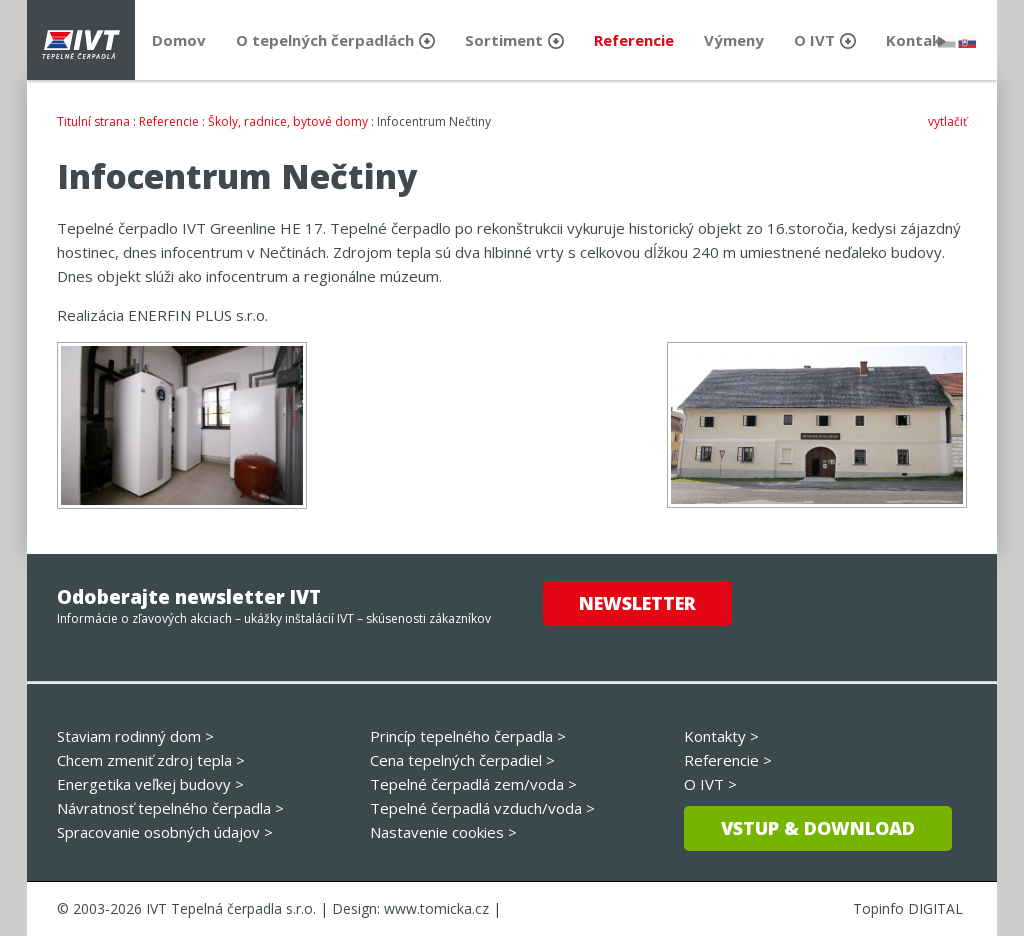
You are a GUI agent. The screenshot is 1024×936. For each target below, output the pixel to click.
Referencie (169, 121)
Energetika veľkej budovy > (150, 784)
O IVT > (710, 784)
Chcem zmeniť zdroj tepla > (151, 760)
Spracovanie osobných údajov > (165, 832)
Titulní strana (93, 121)
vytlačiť (947, 121)
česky (947, 41)
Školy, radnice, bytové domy (288, 121)
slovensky (967, 41)
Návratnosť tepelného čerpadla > (170, 808)
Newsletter (637, 603)
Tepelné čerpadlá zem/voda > (473, 784)
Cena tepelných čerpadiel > (462, 760)
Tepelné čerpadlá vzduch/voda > (482, 808)
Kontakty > (721, 736)
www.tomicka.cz (436, 908)
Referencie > (728, 760)
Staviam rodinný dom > (135, 736)
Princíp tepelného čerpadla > (468, 736)
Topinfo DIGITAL (908, 908)
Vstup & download (818, 828)
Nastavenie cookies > (443, 832)
